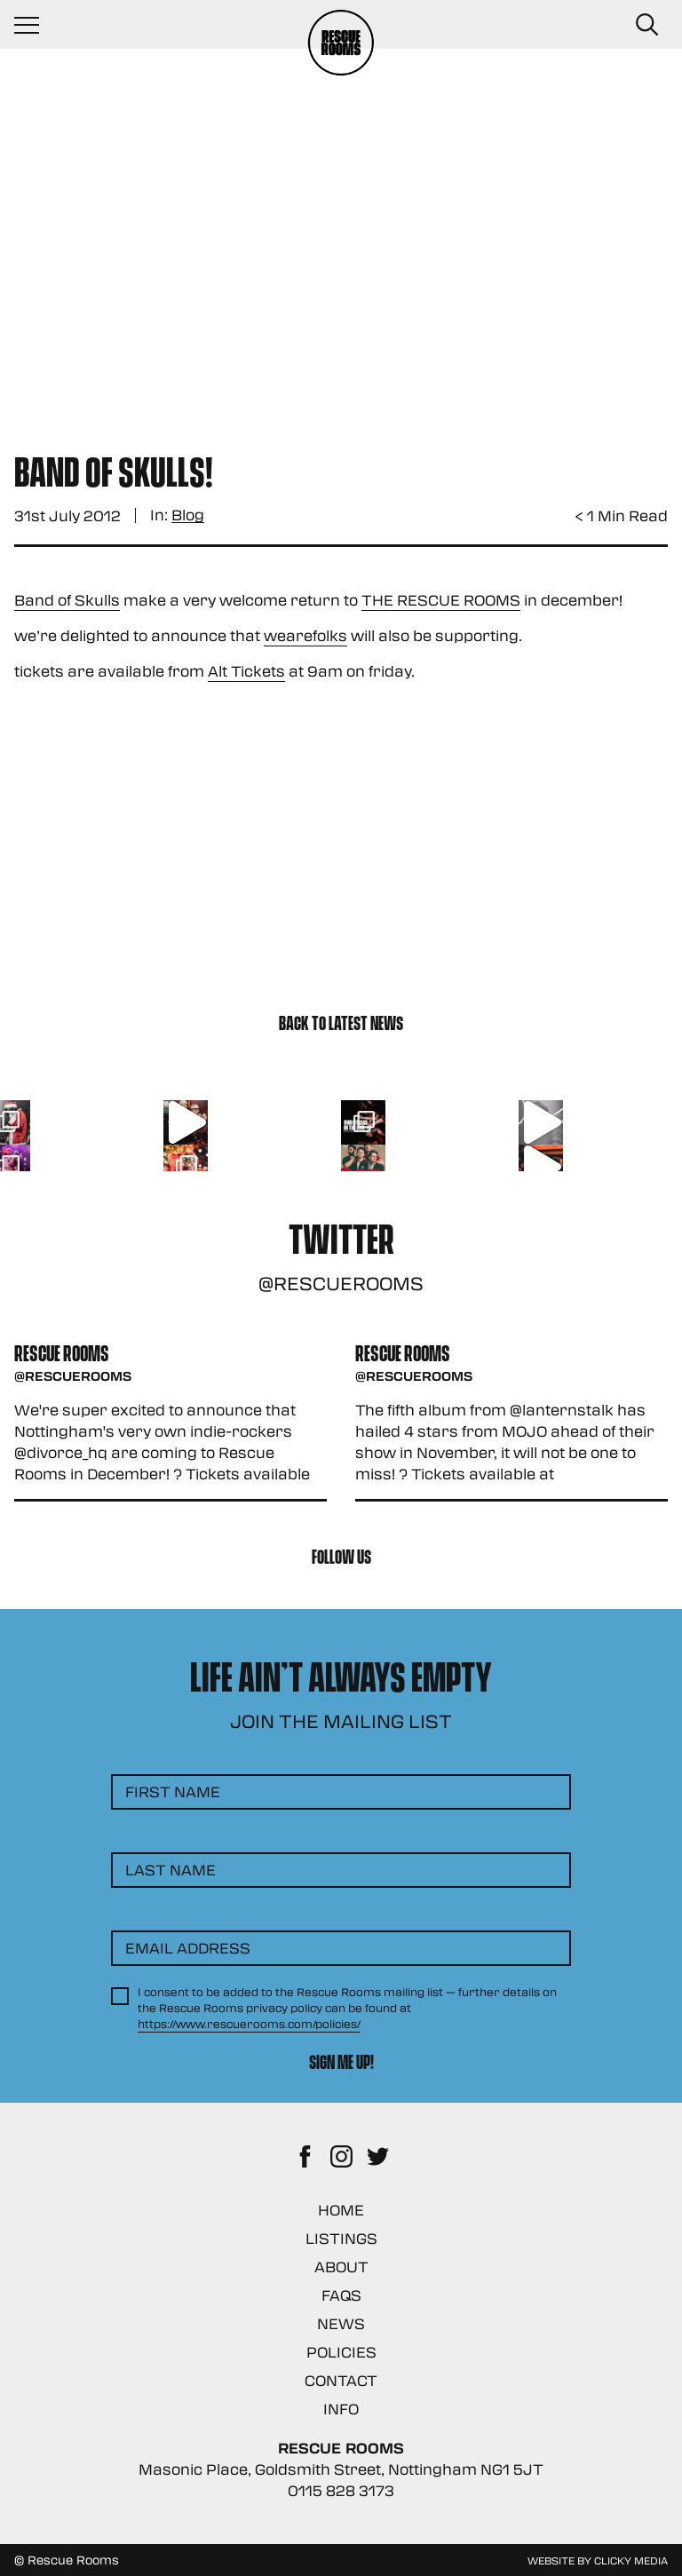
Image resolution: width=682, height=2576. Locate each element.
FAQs (341, 2295)
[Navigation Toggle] (35, 25)
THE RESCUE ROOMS (440, 600)
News (341, 2323)
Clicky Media (631, 2560)
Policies (341, 2352)
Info (341, 2408)
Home (341, 2210)
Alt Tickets (246, 671)
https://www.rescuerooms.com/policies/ (249, 2024)
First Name (172, 1791)
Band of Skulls (67, 600)
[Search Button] (646, 25)
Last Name (170, 1869)
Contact (341, 2380)
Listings (341, 2238)
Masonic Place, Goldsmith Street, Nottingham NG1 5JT (341, 2469)
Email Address (187, 1948)
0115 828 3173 (341, 2490)
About (341, 2266)
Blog (187, 515)
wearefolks (305, 635)
